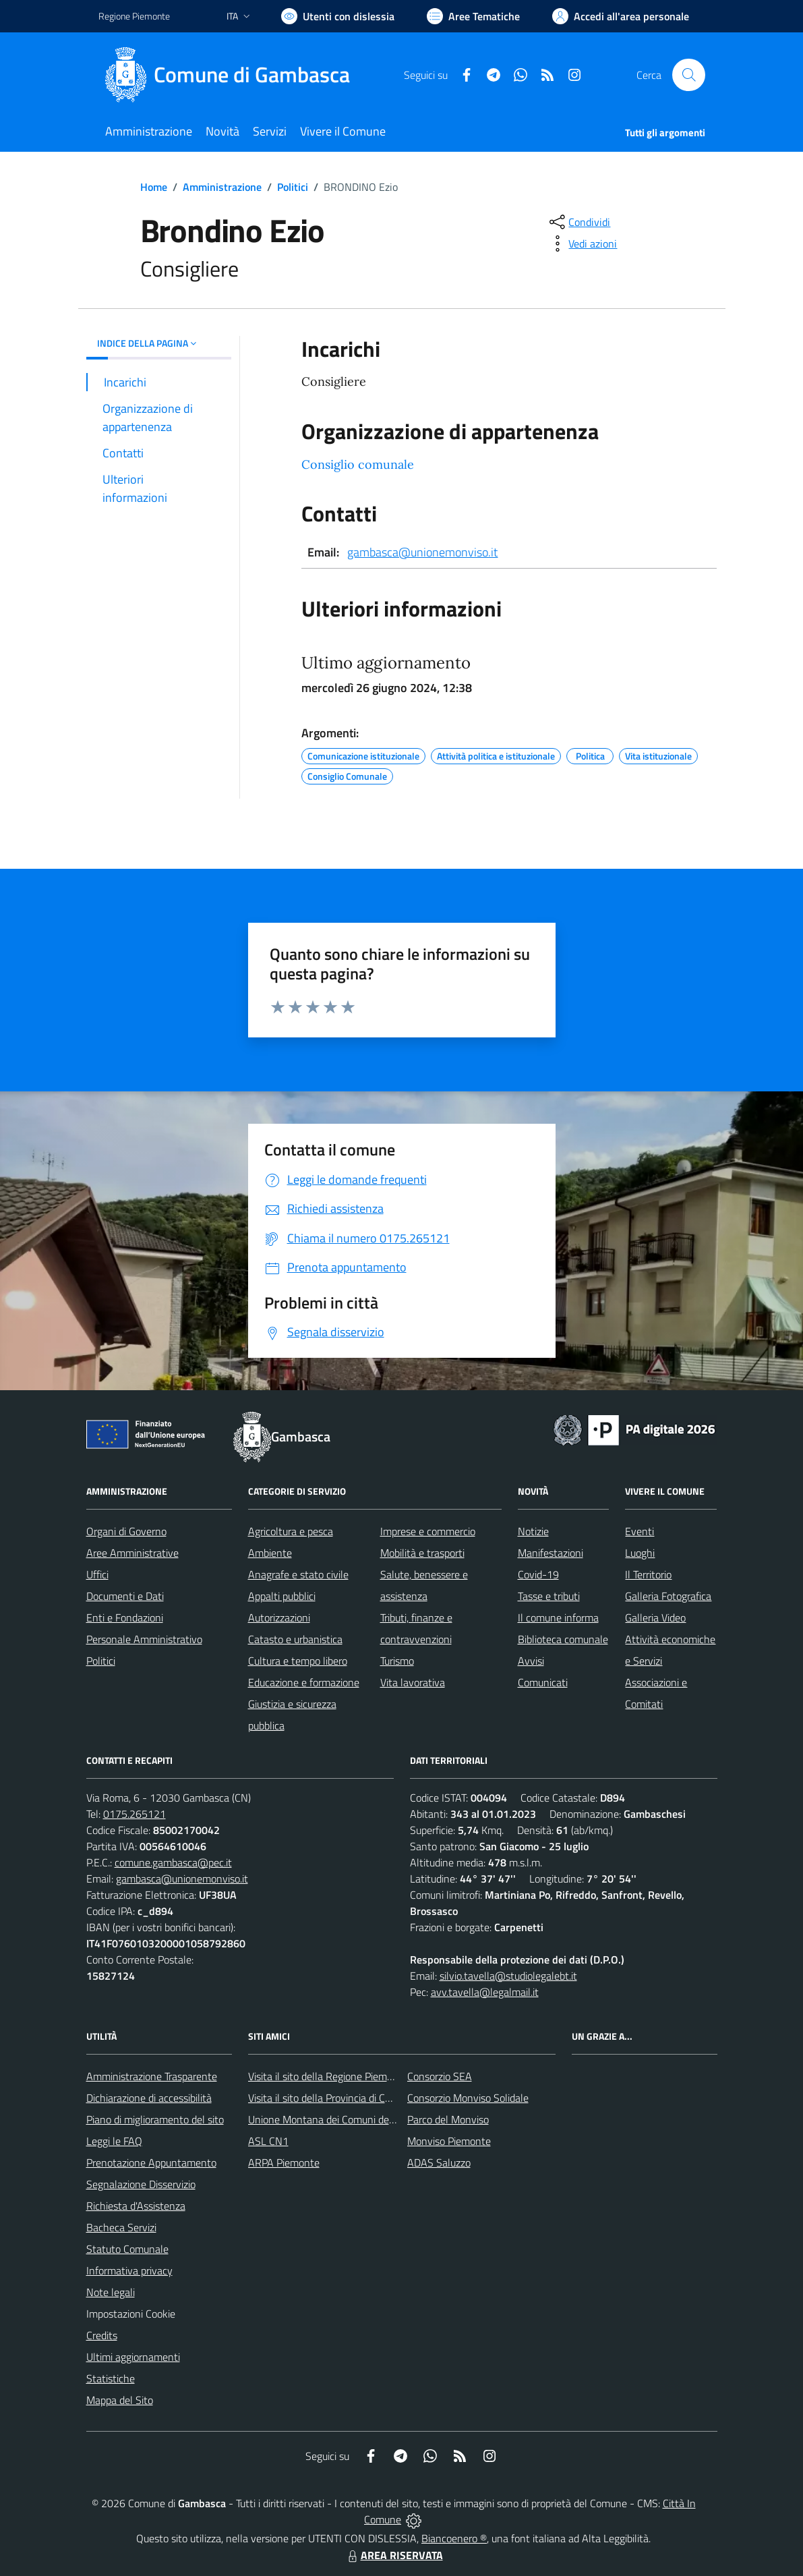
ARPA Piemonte (284, 2162)
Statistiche (110, 2378)
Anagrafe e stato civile (298, 1574)
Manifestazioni (550, 1553)
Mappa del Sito (119, 2400)
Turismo (397, 1661)
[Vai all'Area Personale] (620, 16)
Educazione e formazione (303, 1682)
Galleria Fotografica (668, 1596)
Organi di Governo (126, 1531)
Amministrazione (222, 187)
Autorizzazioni (279, 1617)
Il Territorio (648, 1574)
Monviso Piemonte (449, 2141)
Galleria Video (655, 1617)
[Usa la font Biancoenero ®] (338, 16)
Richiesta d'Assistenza (135, 2206)
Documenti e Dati (125, 1596)
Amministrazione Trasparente (151, 2076)
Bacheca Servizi (121, 2227)
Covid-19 (538, 1574)
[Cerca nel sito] (688, 75)
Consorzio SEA (439, 2076)
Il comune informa (558, 1617)
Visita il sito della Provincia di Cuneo (327, 2098)
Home (153, 187)
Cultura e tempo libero (297, 1661)
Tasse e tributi (549, 1596)
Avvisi (531, 1661)
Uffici (97, 1574)
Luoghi (640, 1553)
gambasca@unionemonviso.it (422, 552)
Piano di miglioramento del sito (155, 2119)
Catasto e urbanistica (295, 1639)
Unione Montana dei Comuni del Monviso (340, 2119)
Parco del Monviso (448, 2119)
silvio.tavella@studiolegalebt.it (508, 1976)
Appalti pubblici (282, 1596)
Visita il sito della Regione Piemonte (328, 2076)
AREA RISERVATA (394, 2555)
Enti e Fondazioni (124, 1617)
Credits (101, 2335)
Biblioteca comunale (563, 1639)
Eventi (639, 1531)
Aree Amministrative (132, 1553)
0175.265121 (134, 1814)
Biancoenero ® (454, 2538)
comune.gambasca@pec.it (173, 1862)
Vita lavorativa (412, 1682)
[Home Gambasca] (232, 75)
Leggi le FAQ (114, 2141)
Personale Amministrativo (144, 1639)
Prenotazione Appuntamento (151, 2162)
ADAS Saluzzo (439, 2162)
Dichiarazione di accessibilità (149, 2098)
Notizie (533, 1531)
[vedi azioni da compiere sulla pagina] (582, 243)
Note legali (110, 2292)
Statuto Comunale (127, 2249)
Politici (292, 187)
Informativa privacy (129, 2270)
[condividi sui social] (578, 222)
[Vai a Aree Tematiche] (473, 16)
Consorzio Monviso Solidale (468, 2098)
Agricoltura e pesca (290, 1531)
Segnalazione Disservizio (141, 2184)
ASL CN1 (268, 2141)
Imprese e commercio (427, 1531)
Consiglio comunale (357, 464)
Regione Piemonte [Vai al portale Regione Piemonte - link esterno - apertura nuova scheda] (134, 16)
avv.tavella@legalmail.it (485, 1992)
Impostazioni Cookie (130, 2314)
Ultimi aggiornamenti (133, 2357)
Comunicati (543, 1682)
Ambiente (270, 1553)
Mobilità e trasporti (422, 1553)
